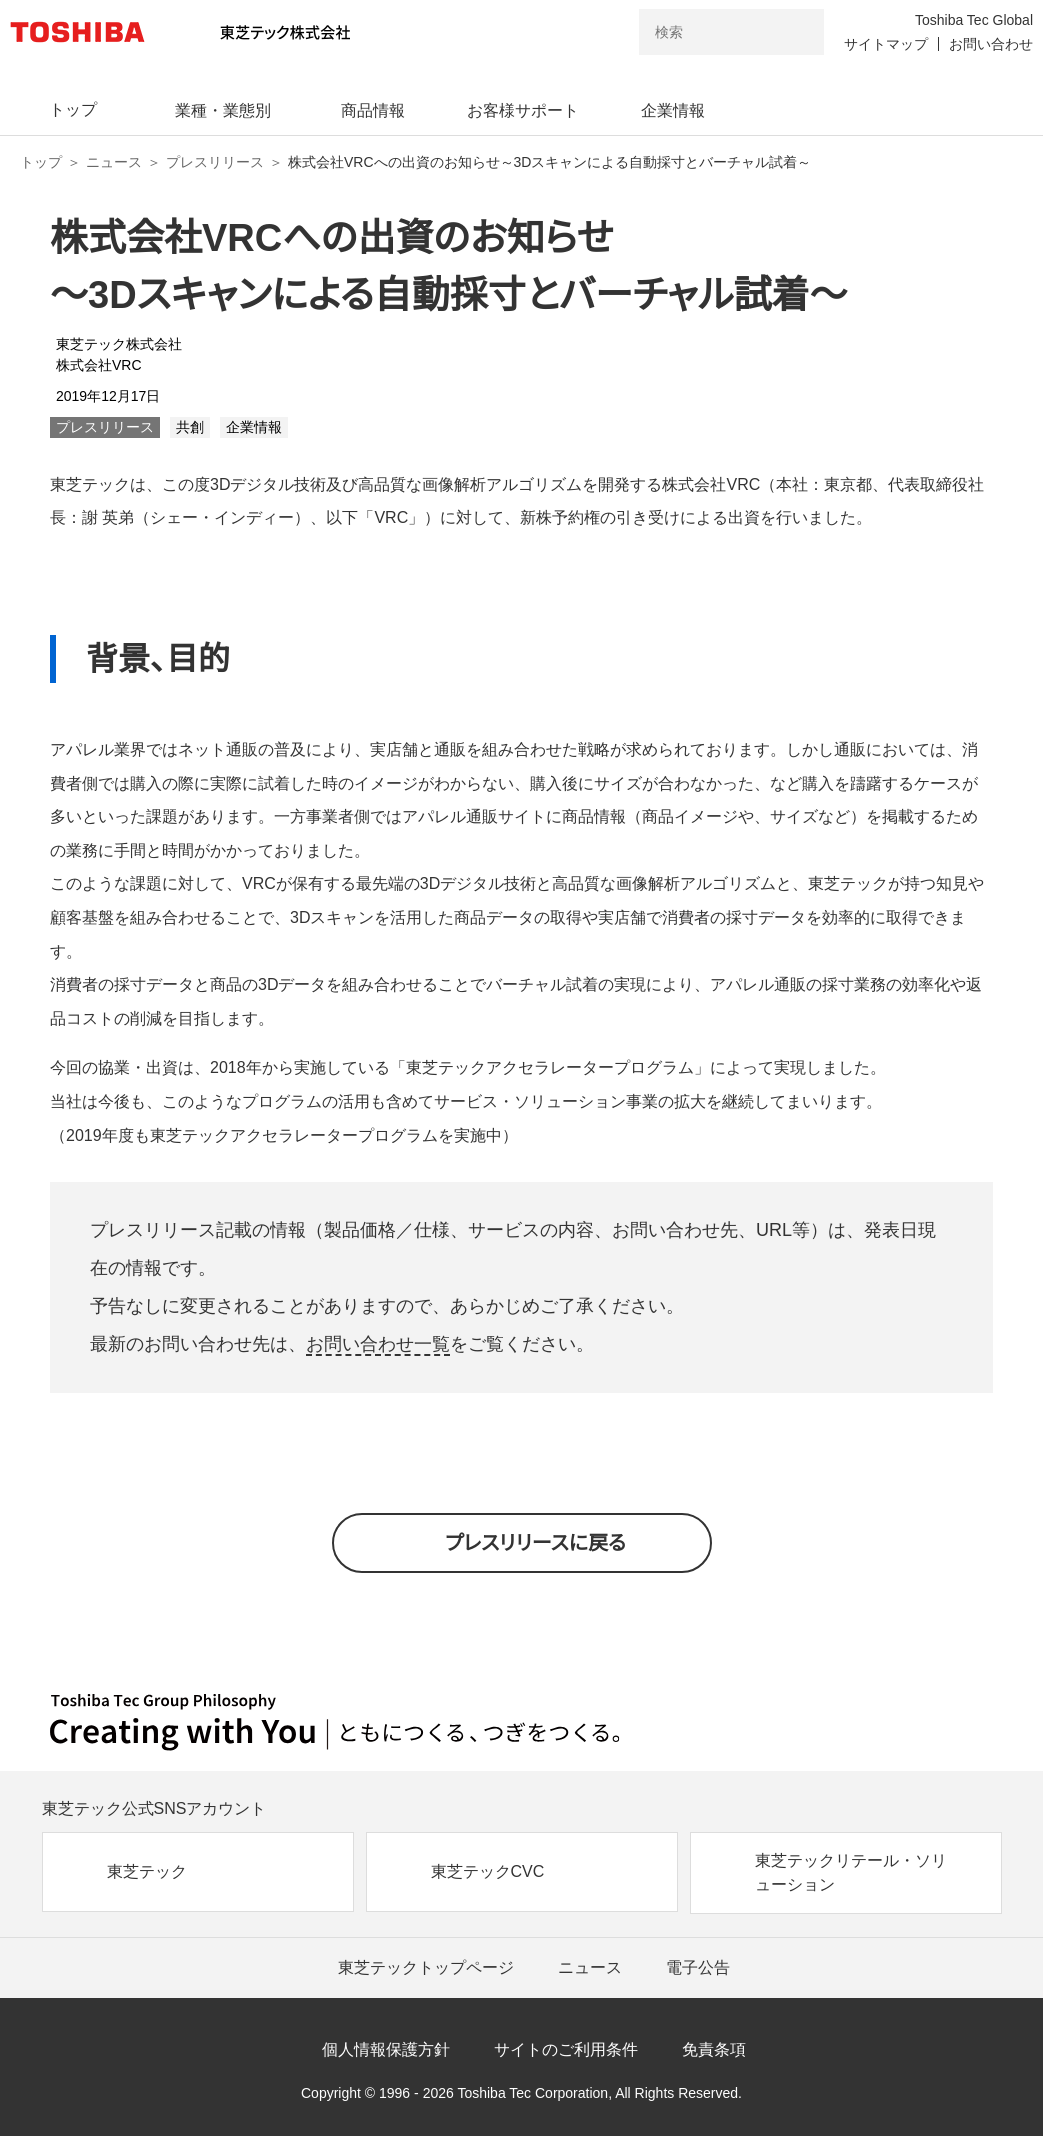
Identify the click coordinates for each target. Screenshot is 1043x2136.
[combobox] (703, 32)
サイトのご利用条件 (566, 2049)
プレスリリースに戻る (535, 1543)
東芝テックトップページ (426, 1967)
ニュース (114, 162)
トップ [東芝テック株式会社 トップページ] (41, 162)
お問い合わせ (991, 44)
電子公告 (698, 1967)
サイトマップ (886, 44)
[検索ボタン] (796, 32)
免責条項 (714, 2049)
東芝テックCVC (488, 1871)
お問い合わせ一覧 (378, 1344)
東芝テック (147, 1871)
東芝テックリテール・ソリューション (851, 1872)
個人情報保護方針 (386, 2049)
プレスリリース (215, 162)
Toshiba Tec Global (974, 20)
